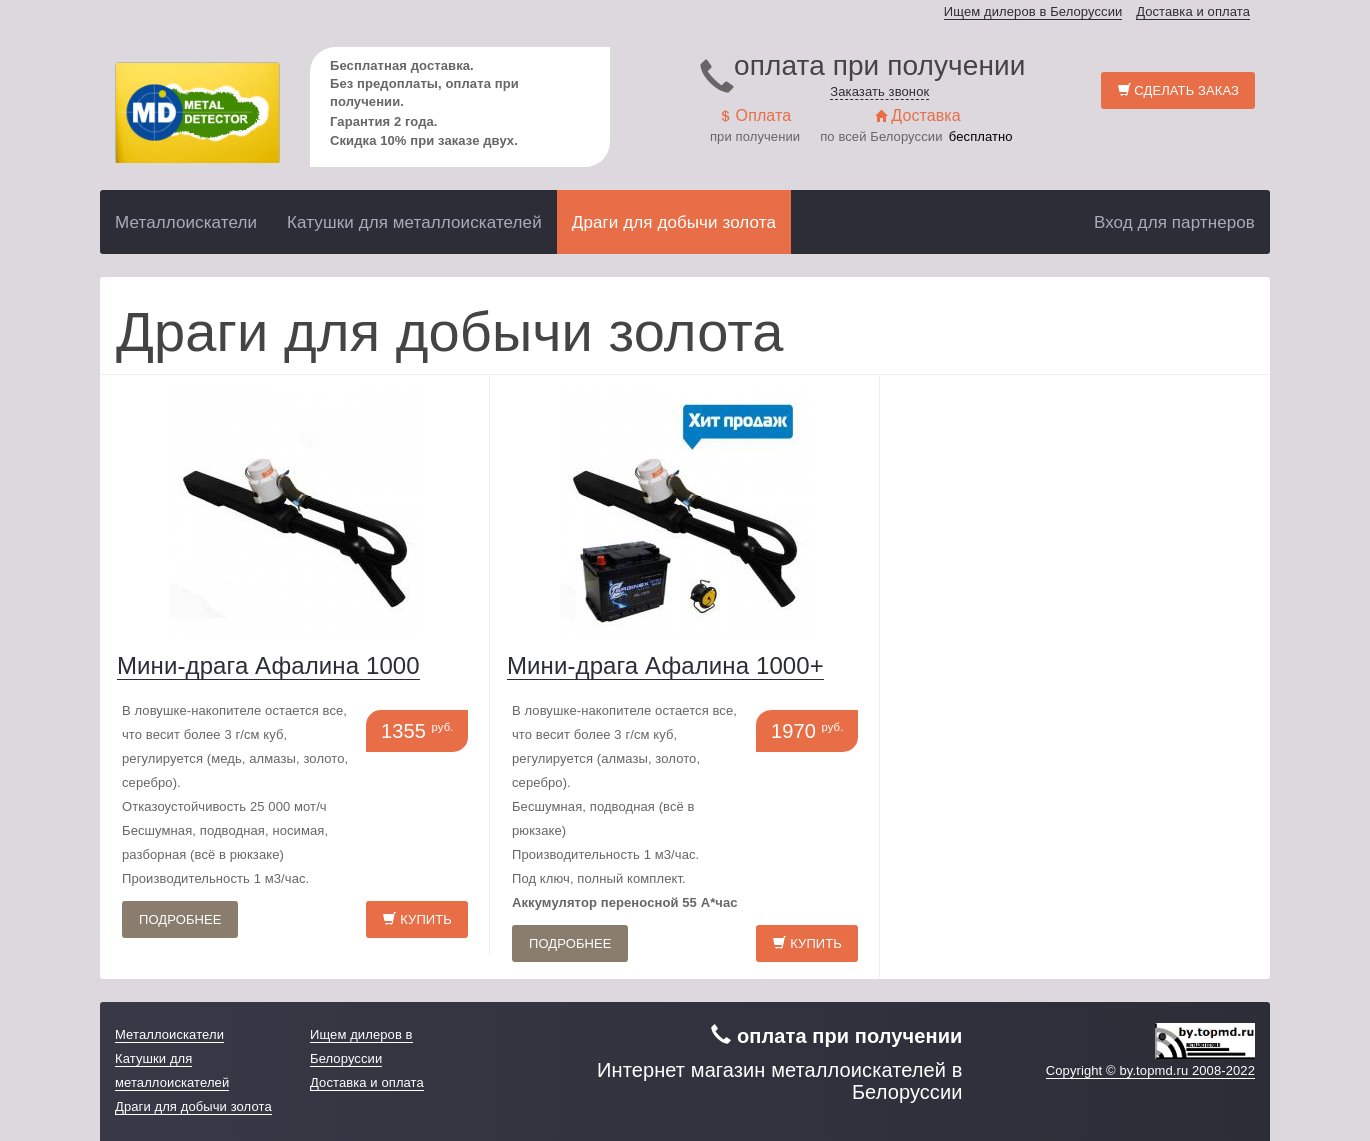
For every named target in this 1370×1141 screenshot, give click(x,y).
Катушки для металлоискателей (414, 222)
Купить (417, 919)
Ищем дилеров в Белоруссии (1033, 11)
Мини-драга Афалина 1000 (268, 665)
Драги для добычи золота (674, 222)
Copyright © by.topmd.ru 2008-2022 (1150, 1070)
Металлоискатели (186, 222)
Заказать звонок (879, 91)
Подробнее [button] (180, 919)
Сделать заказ (1178, 90)
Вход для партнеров (1174, 222)
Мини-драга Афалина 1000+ (665, 665)
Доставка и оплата (1193, 11)
